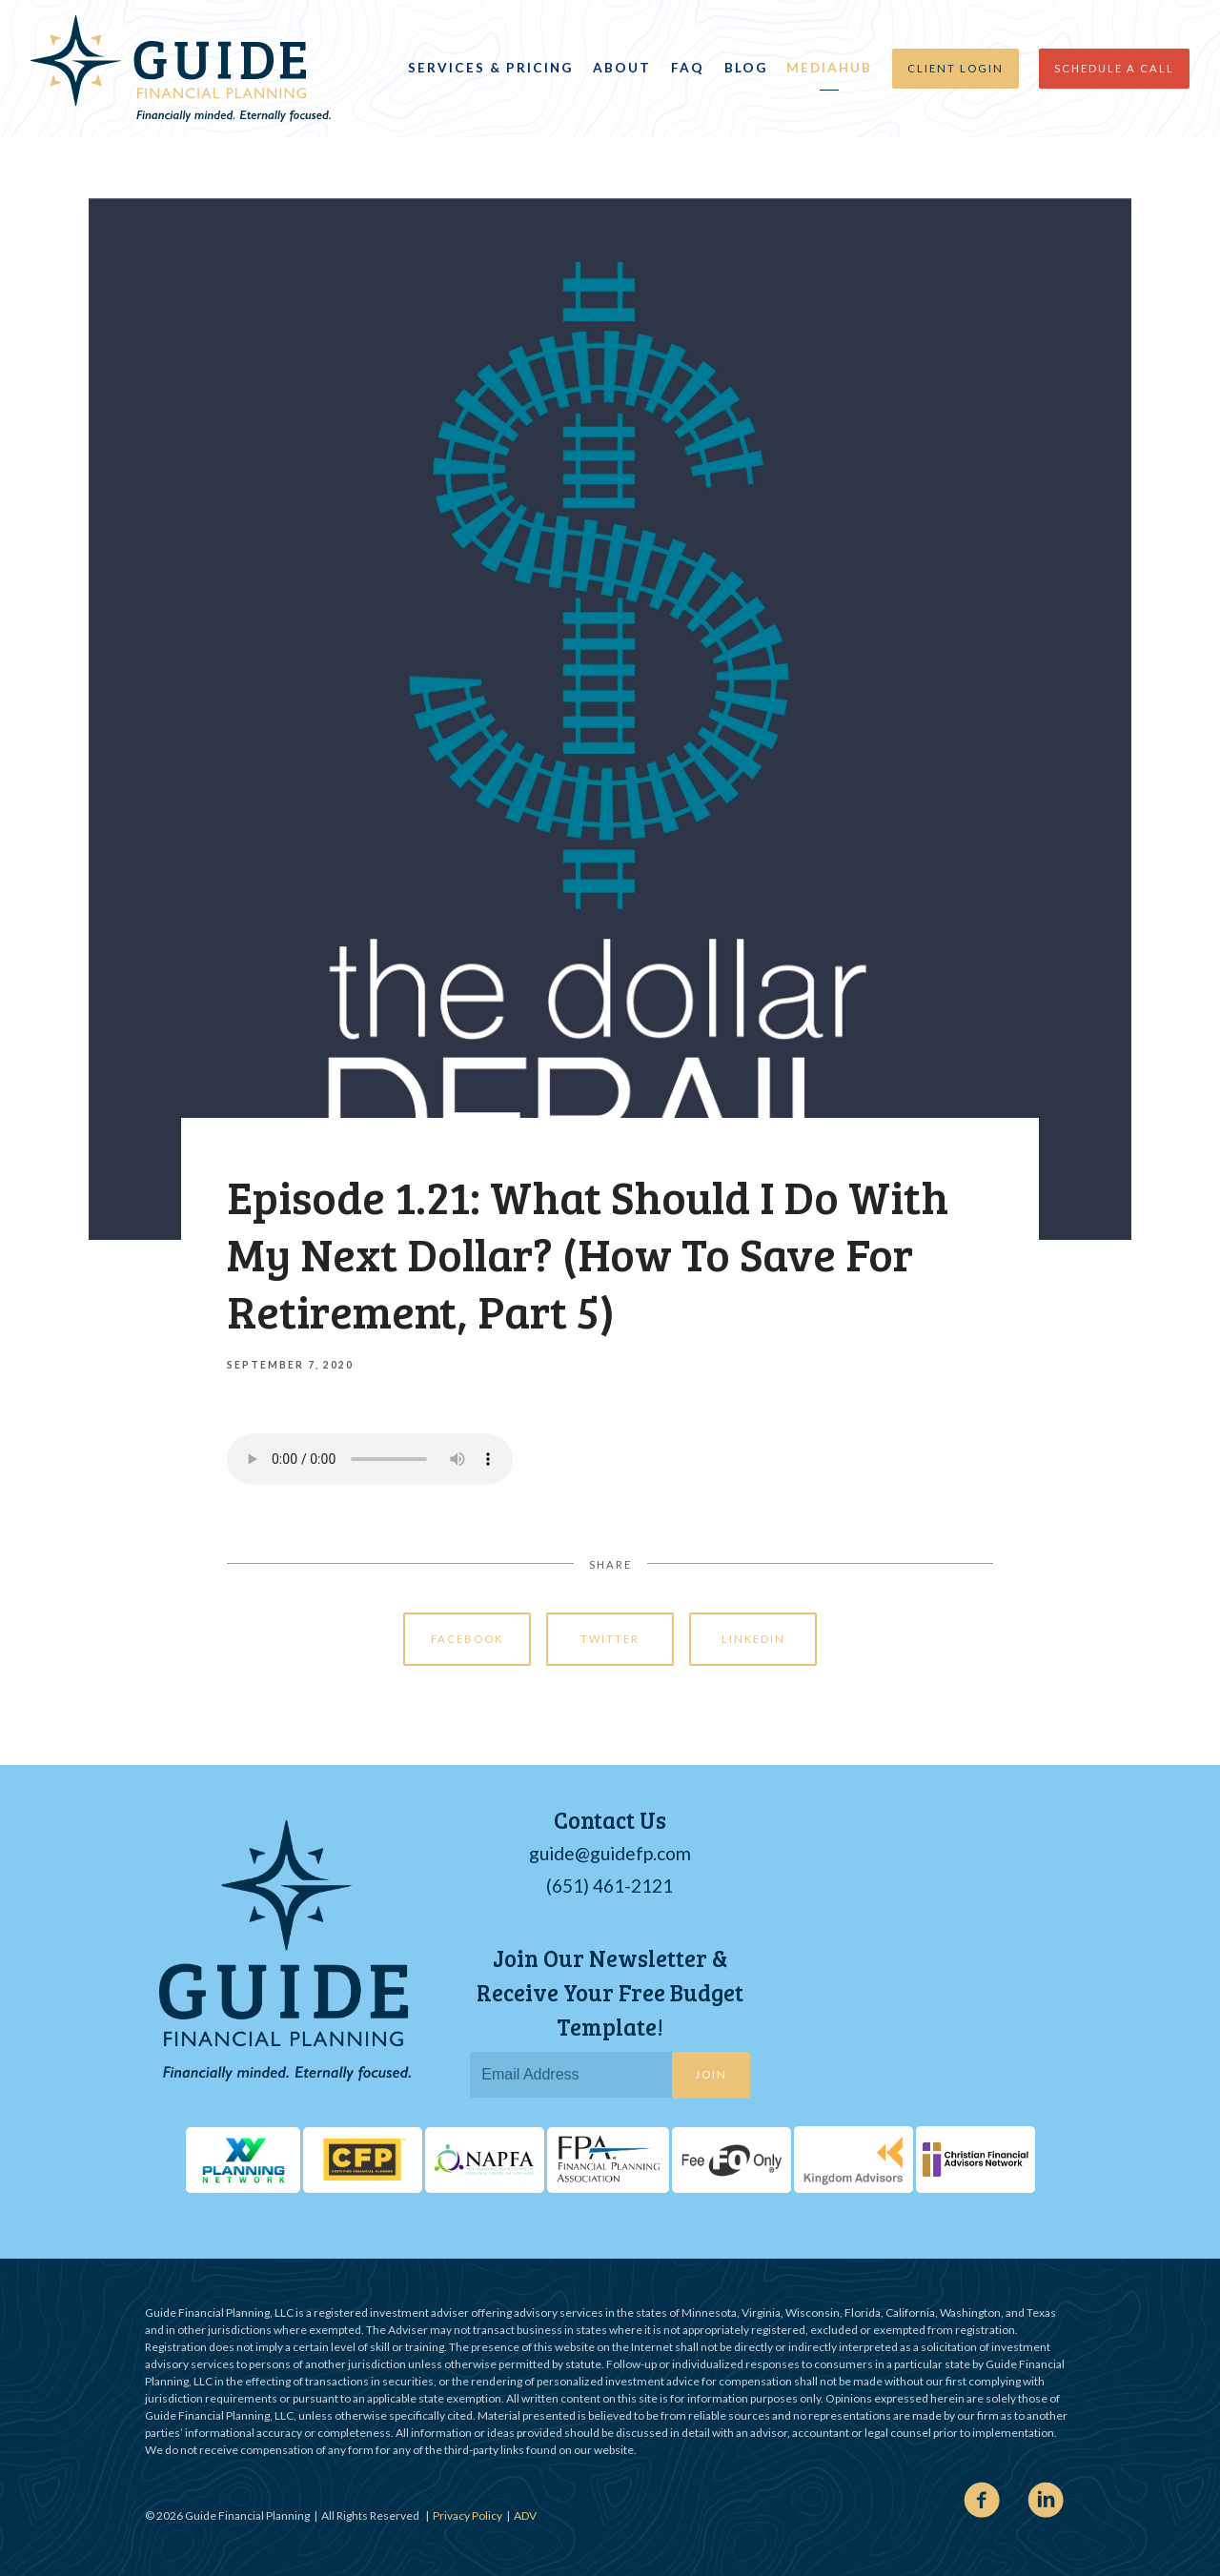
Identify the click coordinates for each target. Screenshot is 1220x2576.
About (622, 67)
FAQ (687, 67)
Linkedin (753, 1639)
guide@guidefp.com (610, 1853)
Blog (745, 67)
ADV (525, 2515)
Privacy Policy (467, 2515)
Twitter (610, 1639)
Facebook (467, 1639)
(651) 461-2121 (609, 1886)
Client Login (955, 68)
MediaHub (829, 67)
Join (711, 2074)
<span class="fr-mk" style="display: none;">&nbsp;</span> (986, 1958)
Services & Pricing (490, 67)
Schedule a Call (1114, 68)
